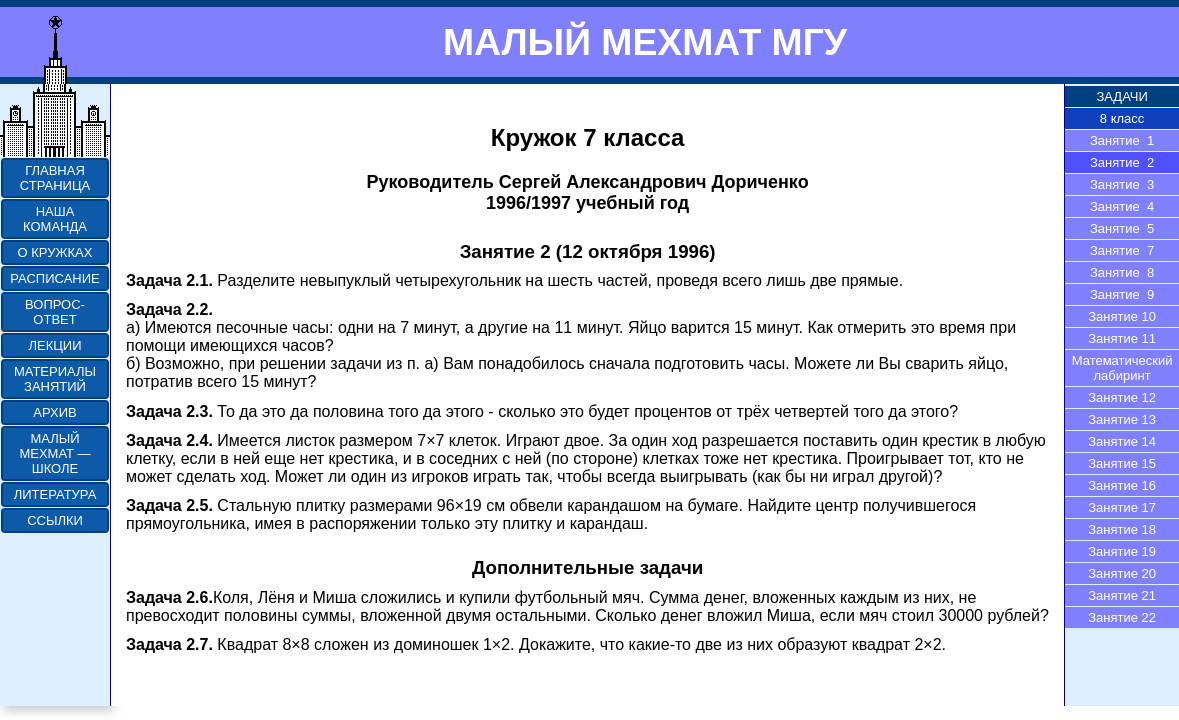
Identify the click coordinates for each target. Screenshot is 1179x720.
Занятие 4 (1122, 206)
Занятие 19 (1122, 551)
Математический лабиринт (1122, 368)
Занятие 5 (1122, 228)
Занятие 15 (1122, 463)
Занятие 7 (1122, 250)
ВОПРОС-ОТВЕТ (55, 312)
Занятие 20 (1122, 573)
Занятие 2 (1122, 162)
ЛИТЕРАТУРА (55, 494)
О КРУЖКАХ (55, 252)
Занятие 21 (1122, 595)
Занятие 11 (1122, 338)
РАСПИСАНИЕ (54, 278)
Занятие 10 (1122, 316)
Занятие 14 (1122, 441)
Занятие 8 (1122, 272)
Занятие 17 (1122, 507)
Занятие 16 (1122, 485)
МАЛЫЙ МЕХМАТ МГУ (645, 42)
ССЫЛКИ (55, 520)
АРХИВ (54, 412)
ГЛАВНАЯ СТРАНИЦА (55, 178)
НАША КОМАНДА (55, 219)
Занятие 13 (1122, 419)
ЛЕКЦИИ (54, 345)
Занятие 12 (1122, 397)
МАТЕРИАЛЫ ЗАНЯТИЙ (55, 379)
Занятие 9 (1122, 294)
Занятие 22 (1122, 617)
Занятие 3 (1122, 184)
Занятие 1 (1122, 140)
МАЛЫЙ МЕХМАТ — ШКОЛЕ (54, 453)
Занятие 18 (1122, 529)
